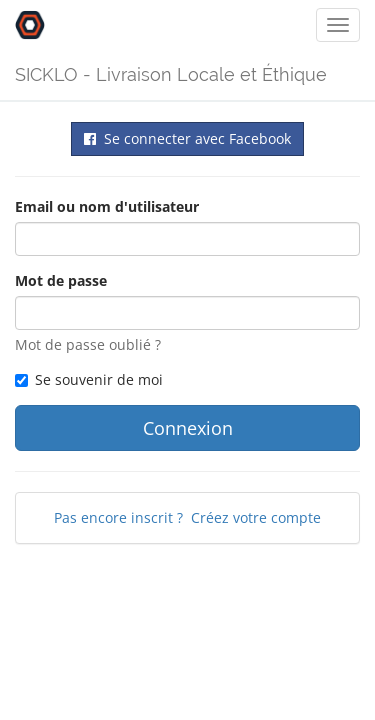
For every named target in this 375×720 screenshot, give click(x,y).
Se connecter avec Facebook (187, 138)
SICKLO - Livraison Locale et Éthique (171, 74)
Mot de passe (61, 280)
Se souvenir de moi (89, 379)
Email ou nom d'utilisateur (107, 206)
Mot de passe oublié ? (88, 344)
